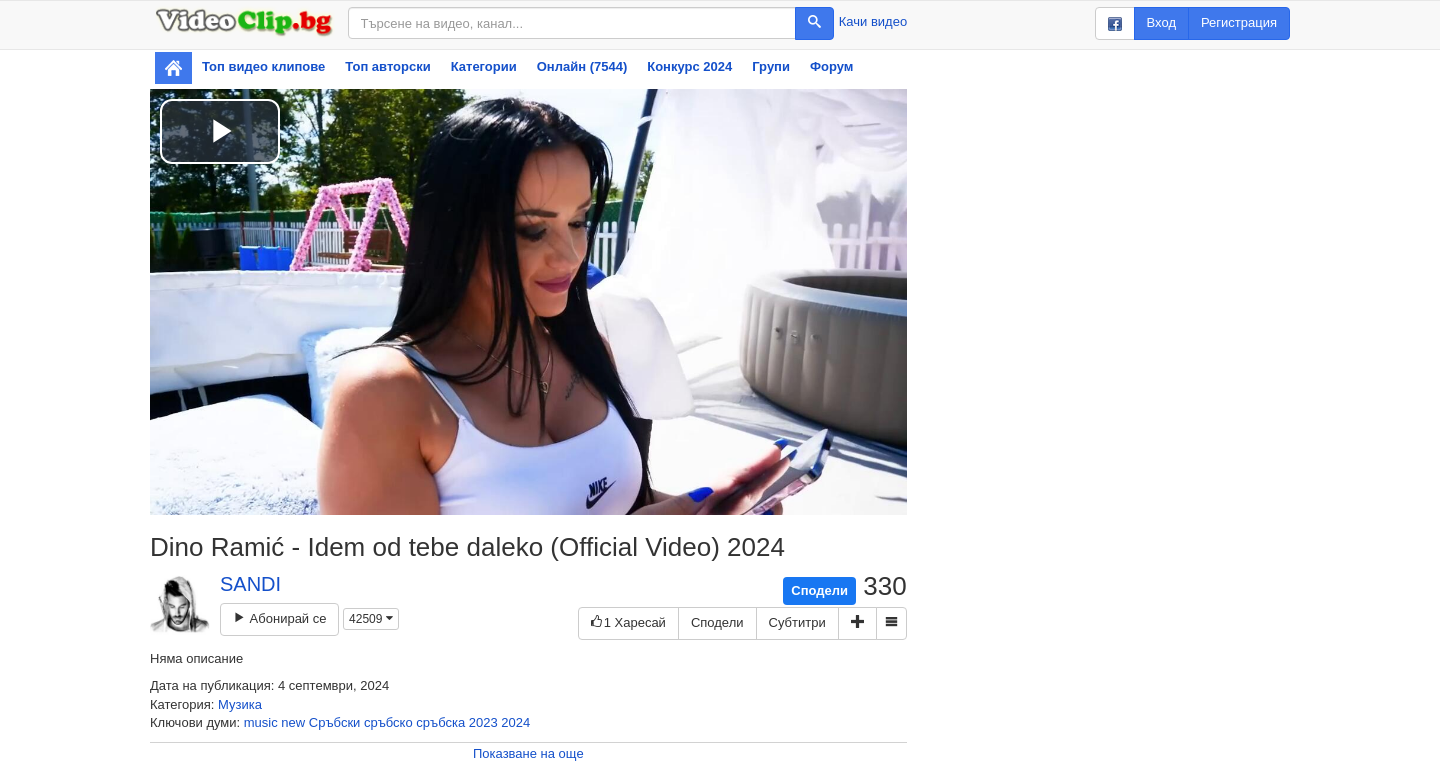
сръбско (388, 722)
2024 (515, 722)
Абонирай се (279, 618)
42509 (371, 619)
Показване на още (528, 753)
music (261, 722)
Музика (240, 704)
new (293, 722)
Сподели (819, 590)
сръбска (440, 722)
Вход (1161, 22)
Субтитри (797, 622)
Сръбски (335, 722)
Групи (771, 66)
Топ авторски (387, 66)
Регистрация (1239, 22)
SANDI (250, 584)
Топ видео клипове (263, 66)
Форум (831, 66)
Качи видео (873, 21)
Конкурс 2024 (689, 66)
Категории (484, 66)
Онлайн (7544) (582, 66)
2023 (483, 722)
